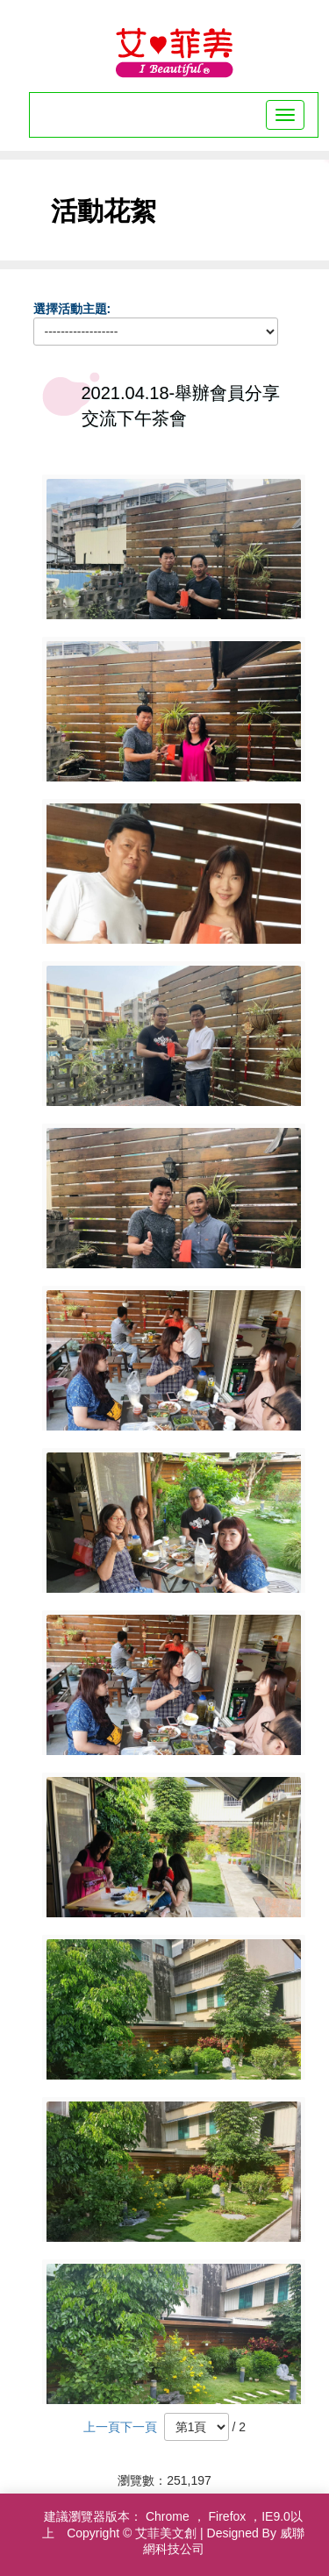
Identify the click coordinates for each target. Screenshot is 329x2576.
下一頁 (138, 2427)
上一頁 (101, 2427)
